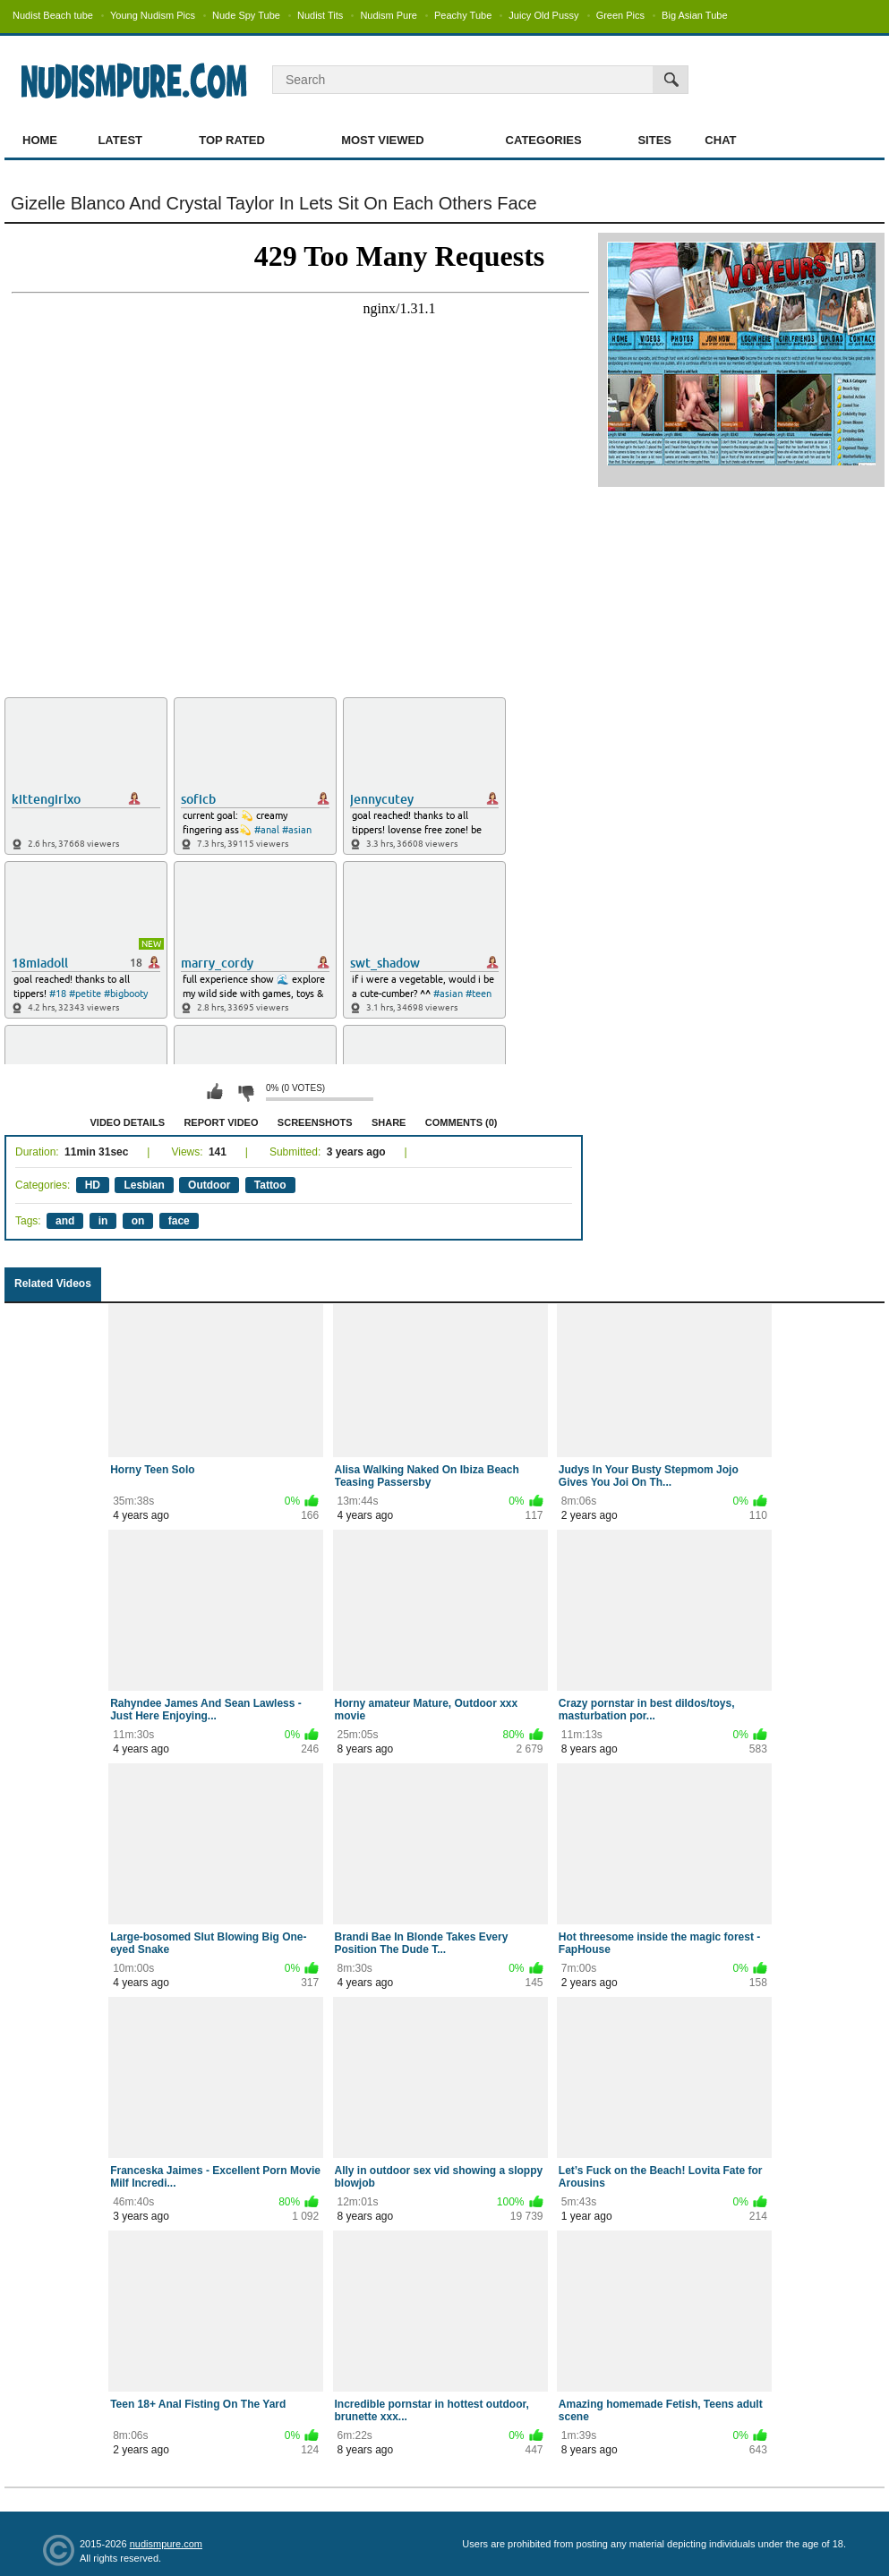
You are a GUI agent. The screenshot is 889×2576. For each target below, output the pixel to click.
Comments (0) (461, 1122)
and (65, 1221)
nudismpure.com (166, 2543)
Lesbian (144, 1185)
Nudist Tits (320, 15)
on (138, 1221)
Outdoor (209, 1185)
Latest (120, 140)
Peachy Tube (463, 15)
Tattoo (270, 1185)
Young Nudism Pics (152, 15)
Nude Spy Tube (246, 15)
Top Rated (232, 140)
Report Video (221, 1122)
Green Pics (620, 15)
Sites (654, 140)
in (103, 1221)
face (179, 1221)
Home (39, 140)
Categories (544, 140)
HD (92, 1185)
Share (389, 1122)
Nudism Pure (388, 15)
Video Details (128, 1122)
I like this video (215, 1092)
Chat (720, 140)
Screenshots (315, 1122)
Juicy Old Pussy (543, 15)
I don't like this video (245, 1092)
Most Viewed (382, 140)
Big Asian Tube (694, 15)
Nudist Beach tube (53, 15)
